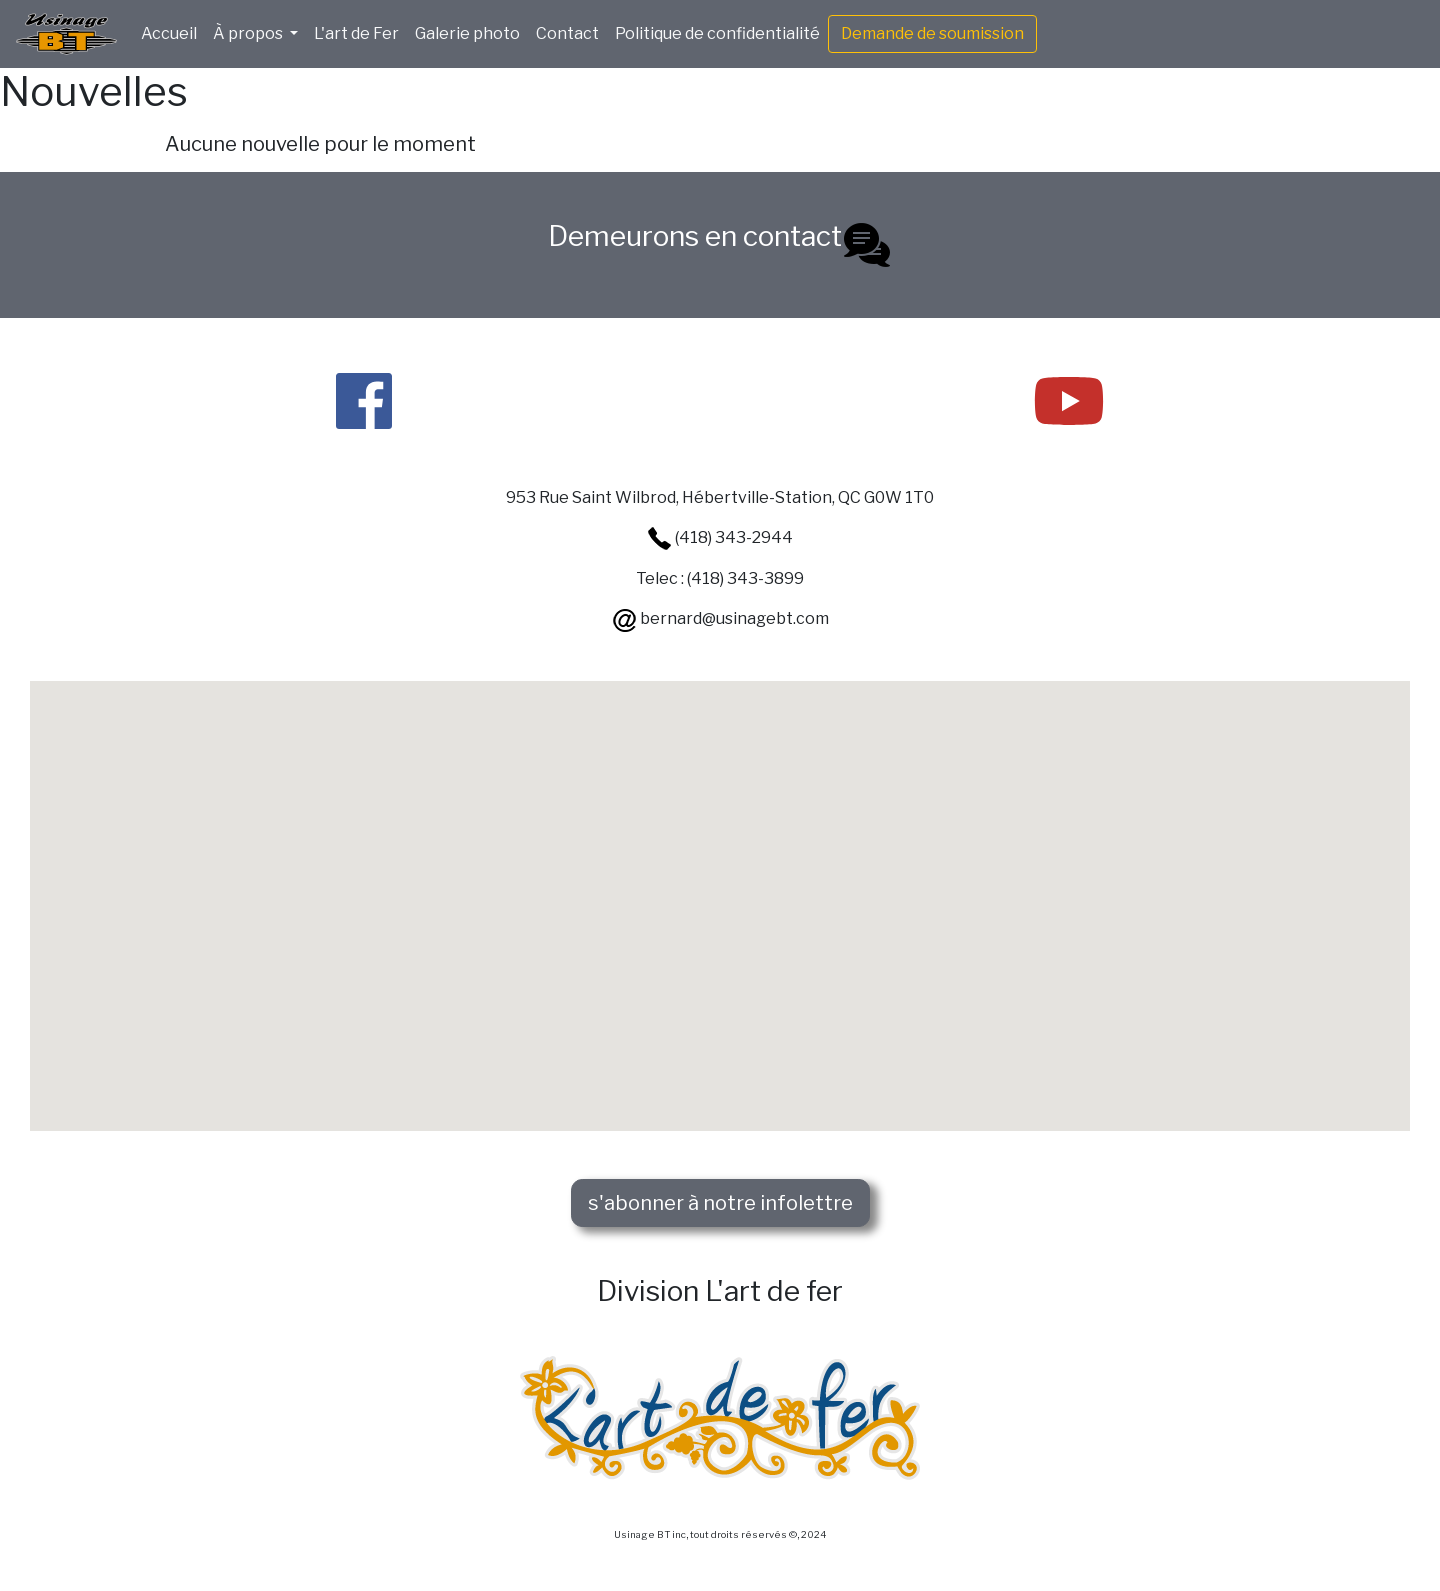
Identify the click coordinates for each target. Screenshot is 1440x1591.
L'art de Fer (356, 33)
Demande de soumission (932, 33)
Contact (567, 33)
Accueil (169, 33)
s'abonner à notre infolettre (720, 1203)
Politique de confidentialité (717, 33)
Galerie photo (467, 33)
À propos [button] (249, 33)
